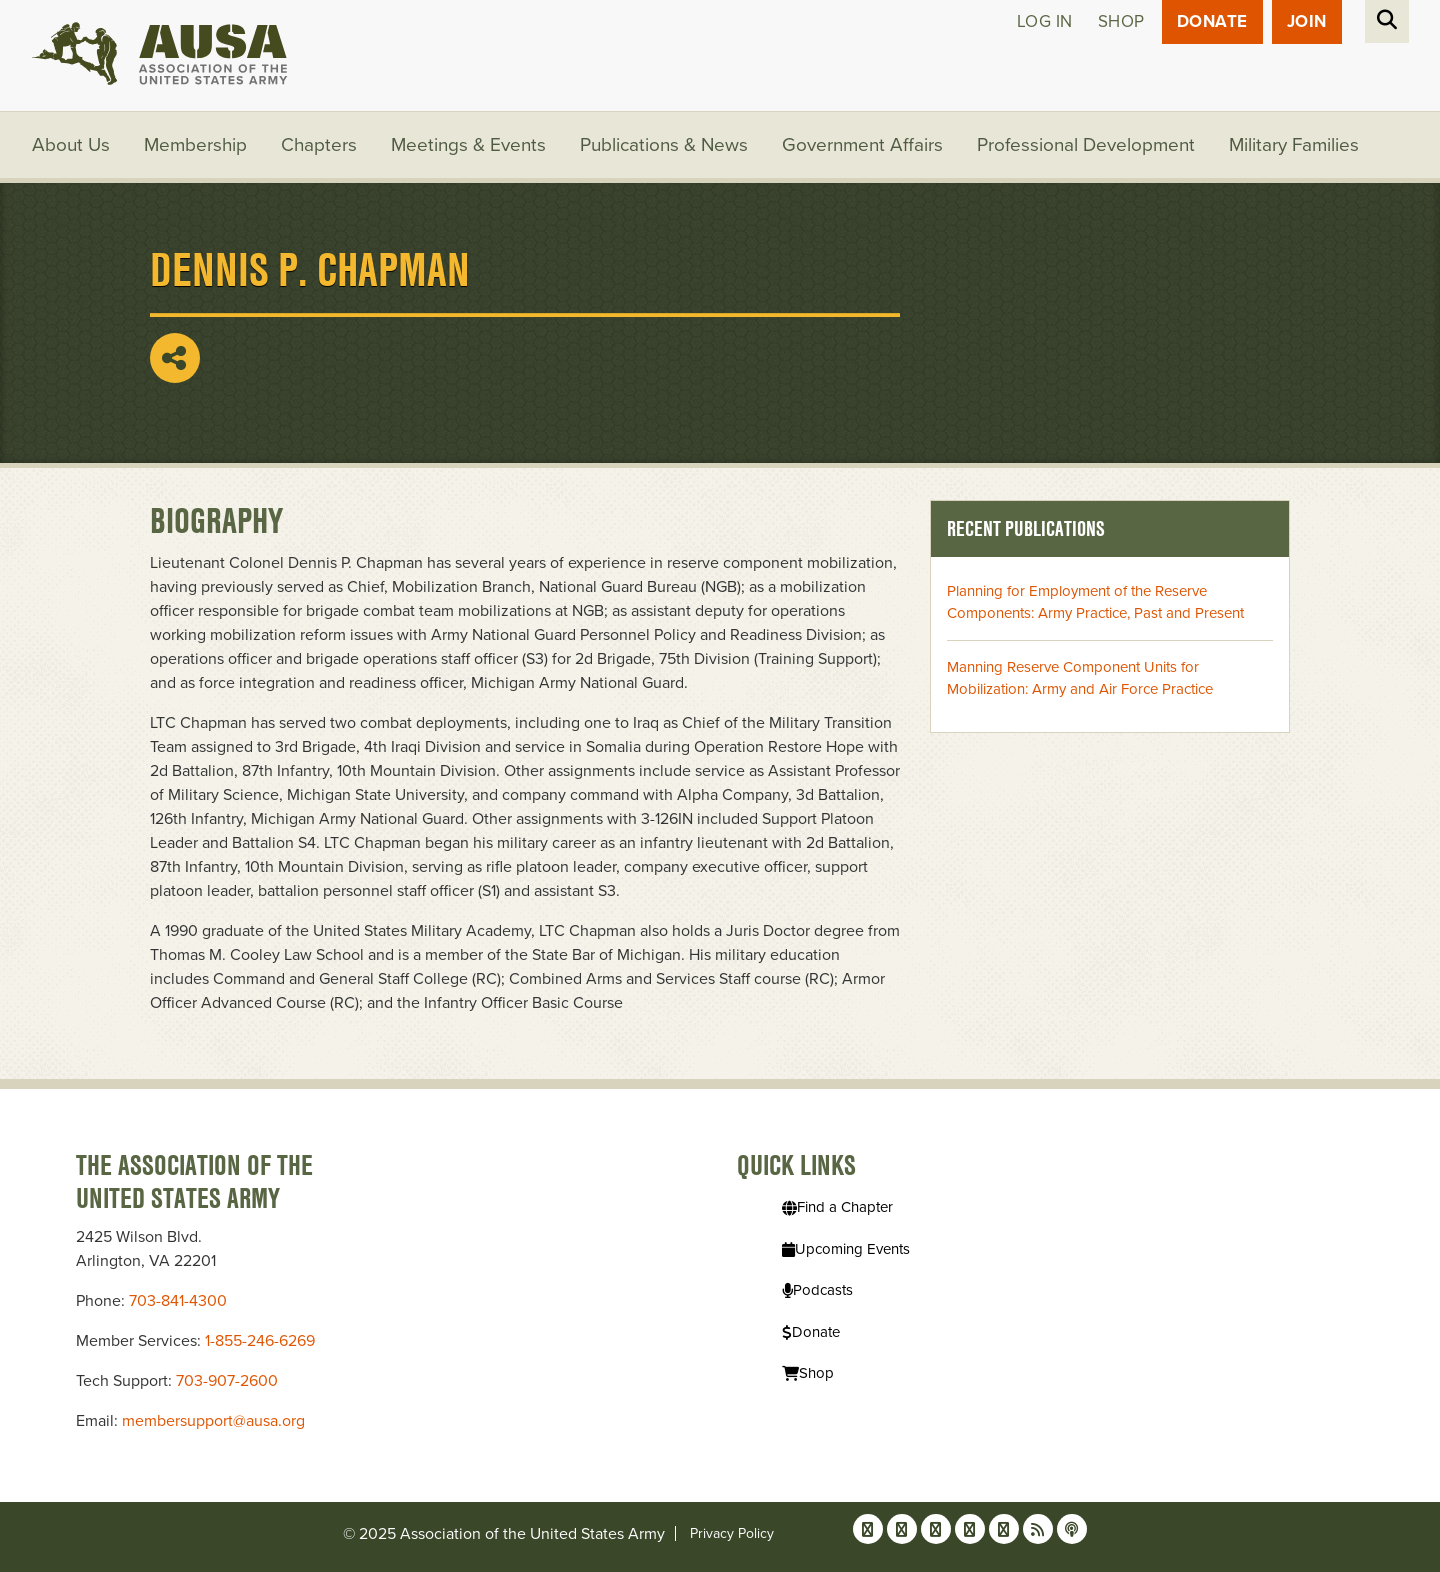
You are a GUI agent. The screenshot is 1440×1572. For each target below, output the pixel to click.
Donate (1212, 21)
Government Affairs (862, 145)
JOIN (1307, 21)
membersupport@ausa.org (213, 1421)
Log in (1045, 21)
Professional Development (1086, 145)
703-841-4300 (178, 1301)
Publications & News (664, 145)
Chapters (319, 145)
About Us (71, 145)
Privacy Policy (732, 1533)
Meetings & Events (468, 145)
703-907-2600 (227, 1381)
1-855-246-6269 (260, 1341)
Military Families (1294, 145)
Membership (195, 145)
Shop (1121, 21)
